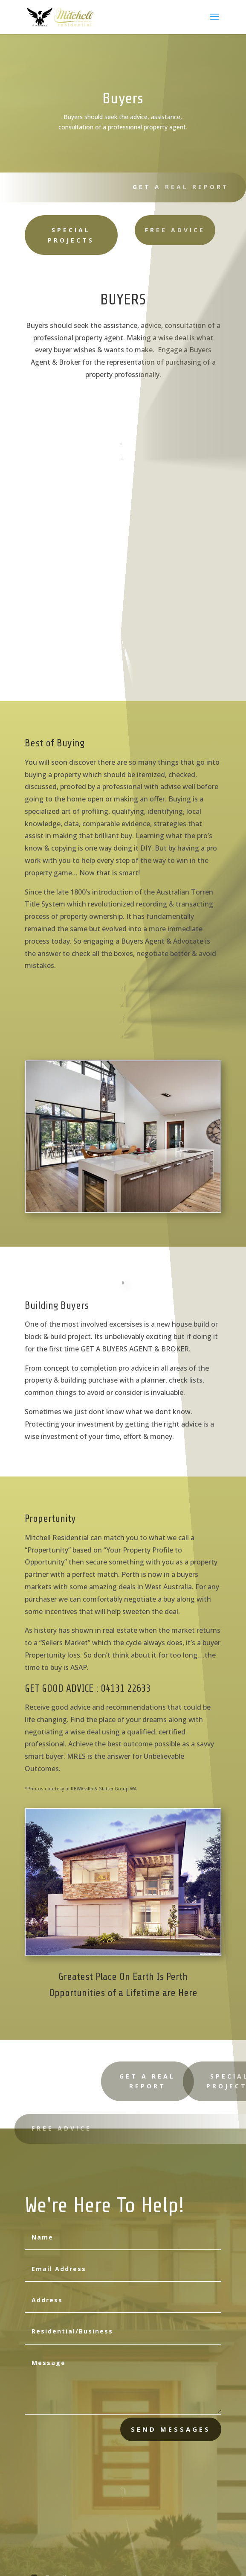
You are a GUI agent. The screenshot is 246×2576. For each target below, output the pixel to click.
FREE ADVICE (148, 230)
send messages (171, 2429)
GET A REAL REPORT (175, 187)
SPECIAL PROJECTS (52, 235)
